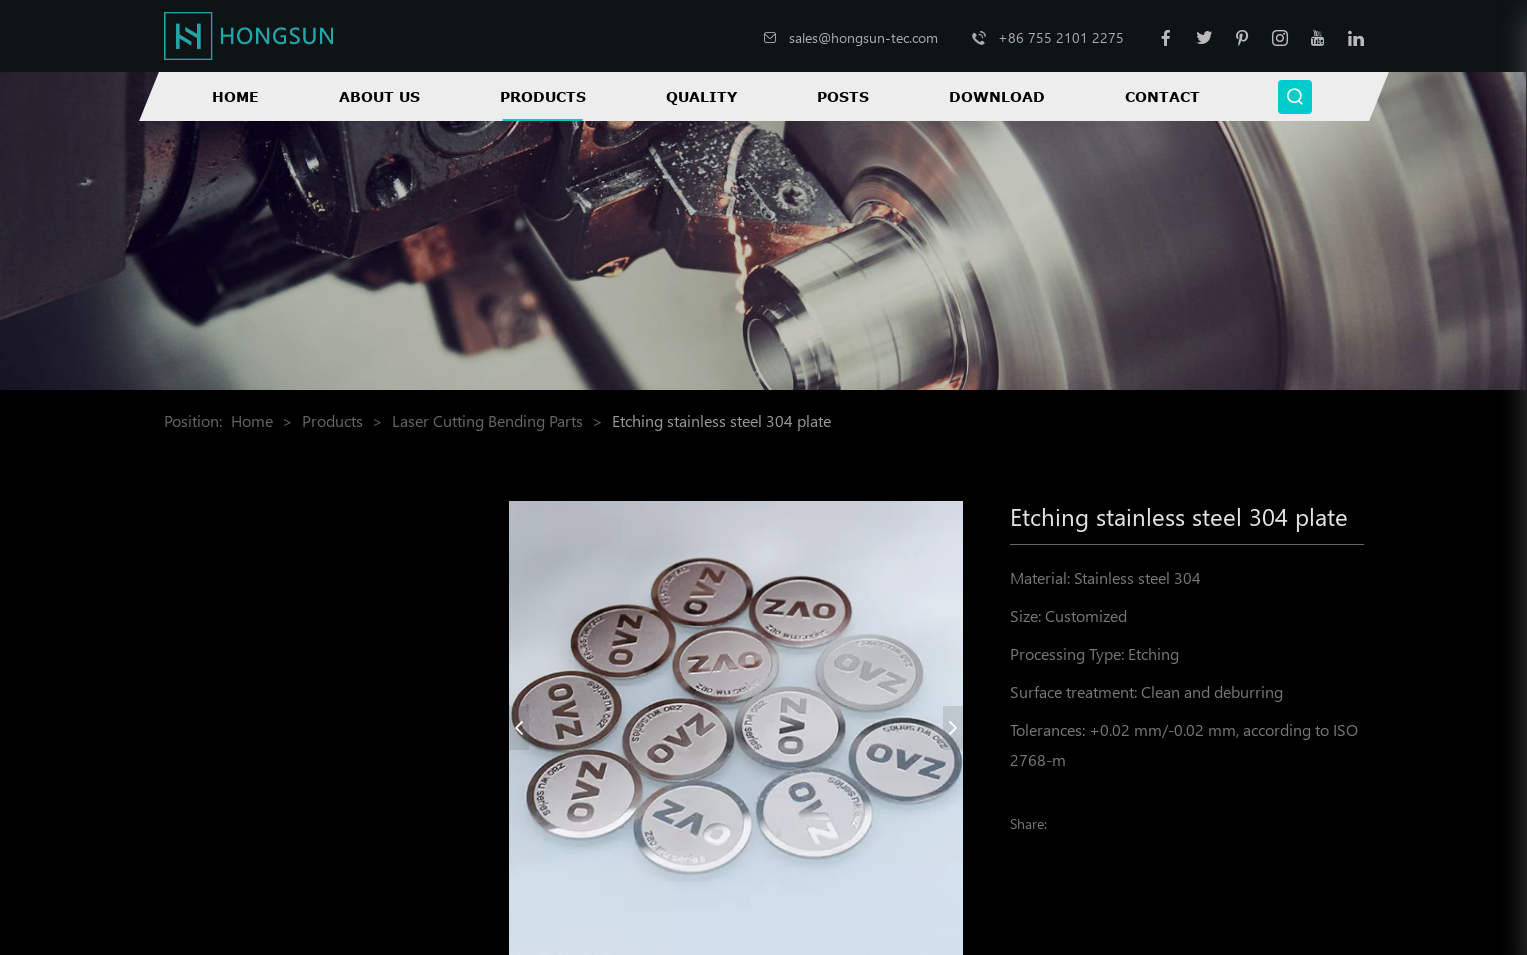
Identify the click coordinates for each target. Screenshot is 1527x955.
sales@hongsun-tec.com (863, 37)
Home (235, 96)
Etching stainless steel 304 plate (721, 420)
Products (543, 96)
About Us (379, 96)
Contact (1162, 96)
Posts (843, 96)
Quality (701, 96)
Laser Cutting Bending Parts (487, 420)
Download (997, 96)
